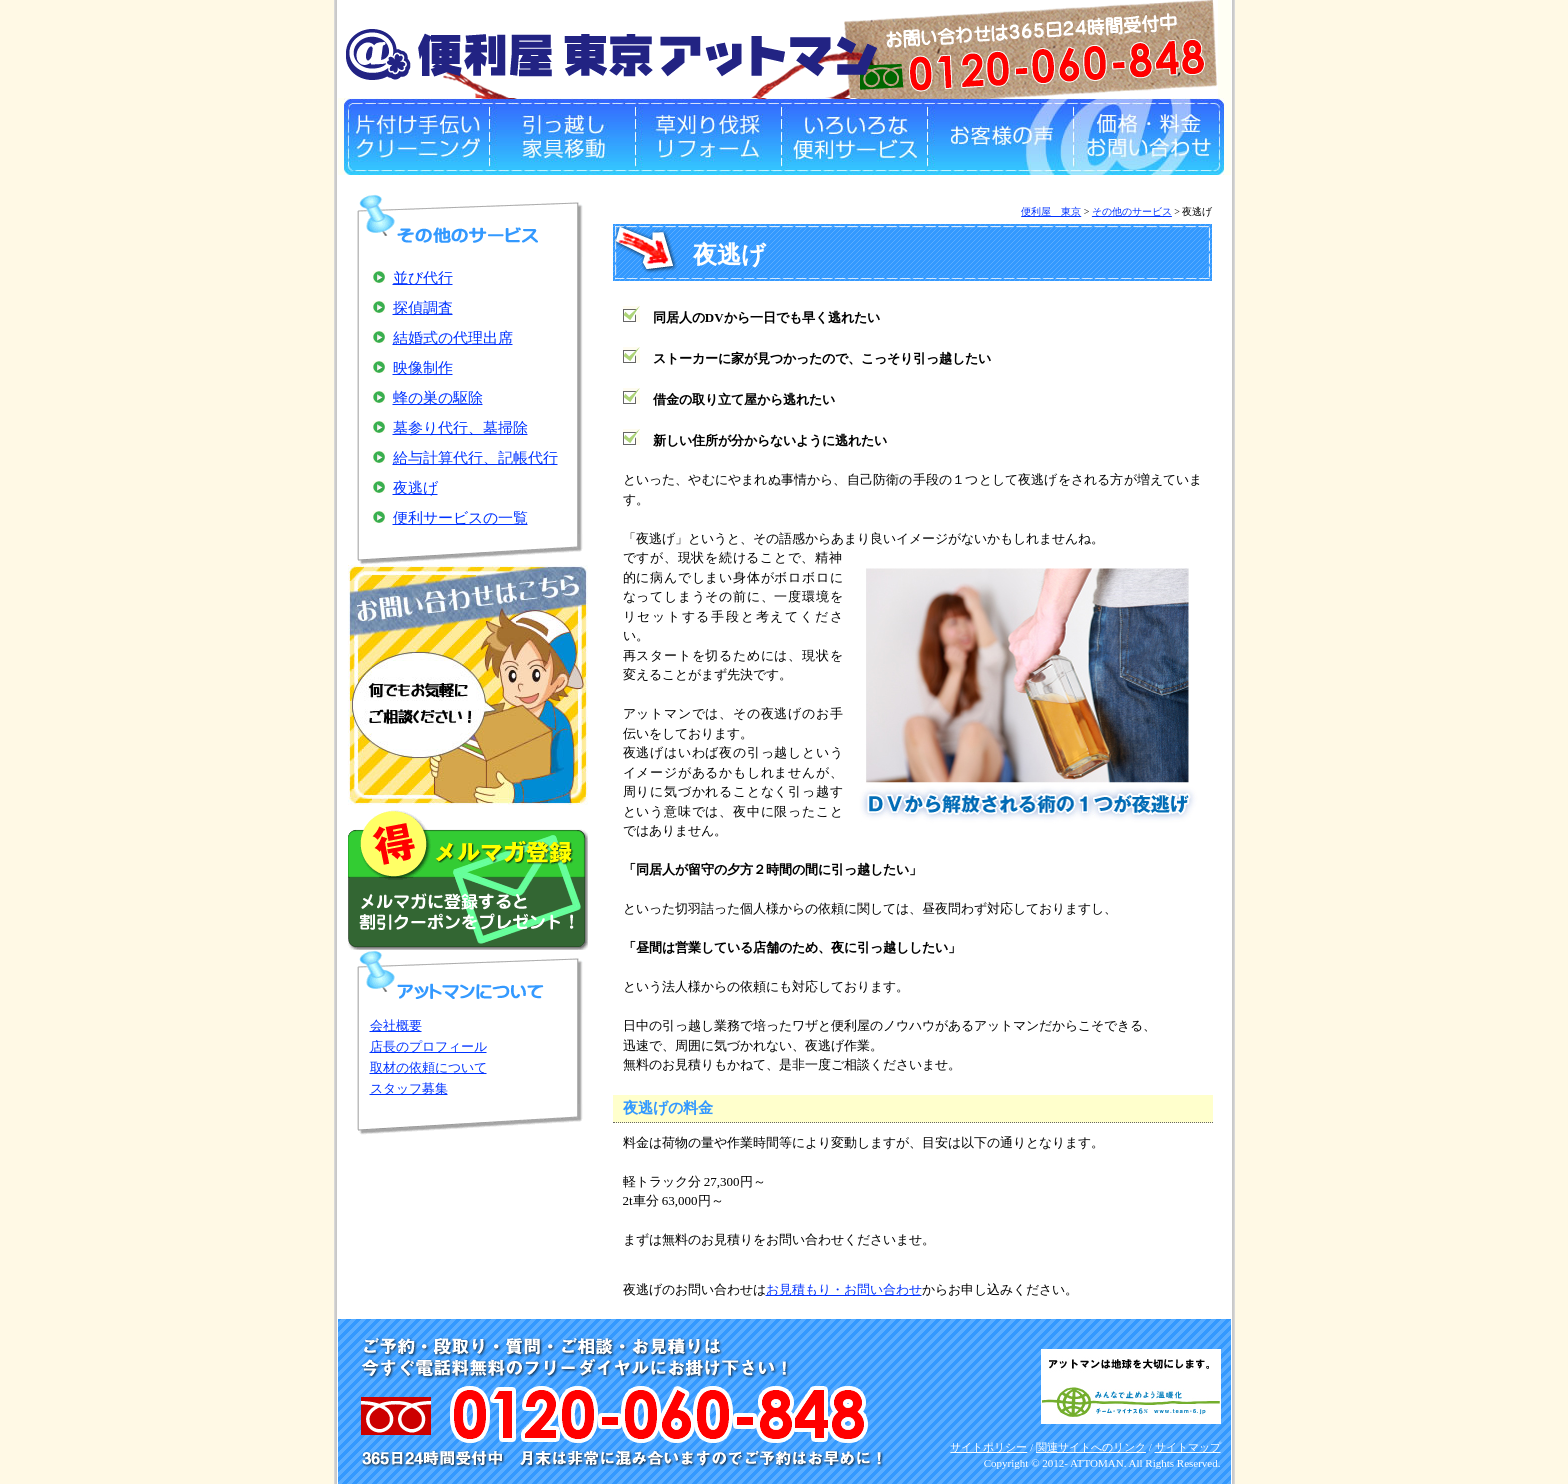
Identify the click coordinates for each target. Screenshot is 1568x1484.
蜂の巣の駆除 (438, 398)
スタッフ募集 (409, 1088)
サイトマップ (1188, 1447)
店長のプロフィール (428, 1046)
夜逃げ (415, 488)
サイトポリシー (988, 1447)
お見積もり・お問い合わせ (844, 1289)
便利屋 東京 (1051, 211)
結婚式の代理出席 (453, 338)
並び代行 (423, 278)
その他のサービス (1132, 211)
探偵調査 (423, 308)
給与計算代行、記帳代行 (475, 458)
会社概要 (396, 1025)
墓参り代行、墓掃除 (460, 428)
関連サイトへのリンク (1091, 1447)
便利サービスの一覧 (460, 518)
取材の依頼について (428, 1067)
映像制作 (423, 368)
